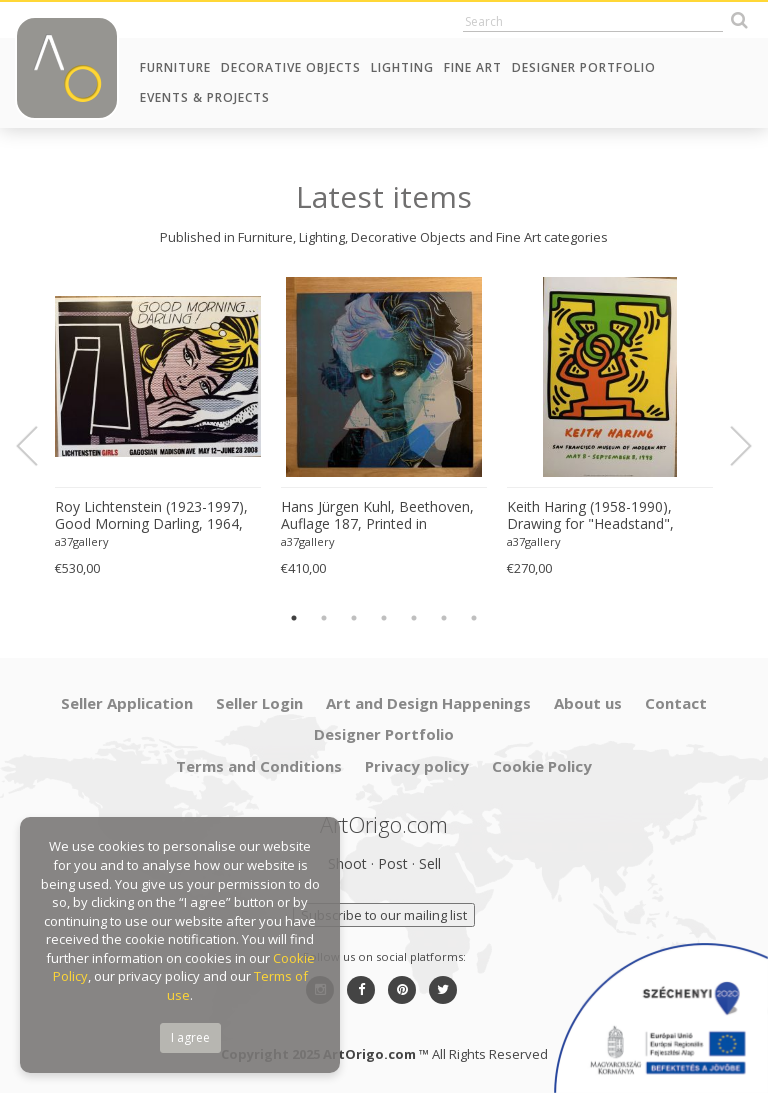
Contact (676, 703)
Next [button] (729, 446)
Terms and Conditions (259, 766)
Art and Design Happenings (428, 703)
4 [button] (384, 618)
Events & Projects (205, 97)
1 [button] (294, 618)
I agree (190, 1037)
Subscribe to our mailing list (384, 915)
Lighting (402, 67)
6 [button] (444, 618)
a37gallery (82, 541)
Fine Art (473, 67)
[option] (158, 427)
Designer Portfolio (584, 67)
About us (588, 703)
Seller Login (259, 703)
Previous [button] (39, 446)
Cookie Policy (542, 766)
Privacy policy (417, 766)
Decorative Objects (291, 67)
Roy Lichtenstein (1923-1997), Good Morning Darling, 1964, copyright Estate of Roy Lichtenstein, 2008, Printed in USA (151, 516)
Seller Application (127, 703)
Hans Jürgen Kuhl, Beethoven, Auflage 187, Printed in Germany (377, 516)
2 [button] (324, 618)
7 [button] (474, 618)
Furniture (175, 67)
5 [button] (414, 618)
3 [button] (354, 618)
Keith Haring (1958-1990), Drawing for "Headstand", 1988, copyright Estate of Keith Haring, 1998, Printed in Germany (607, 516)
